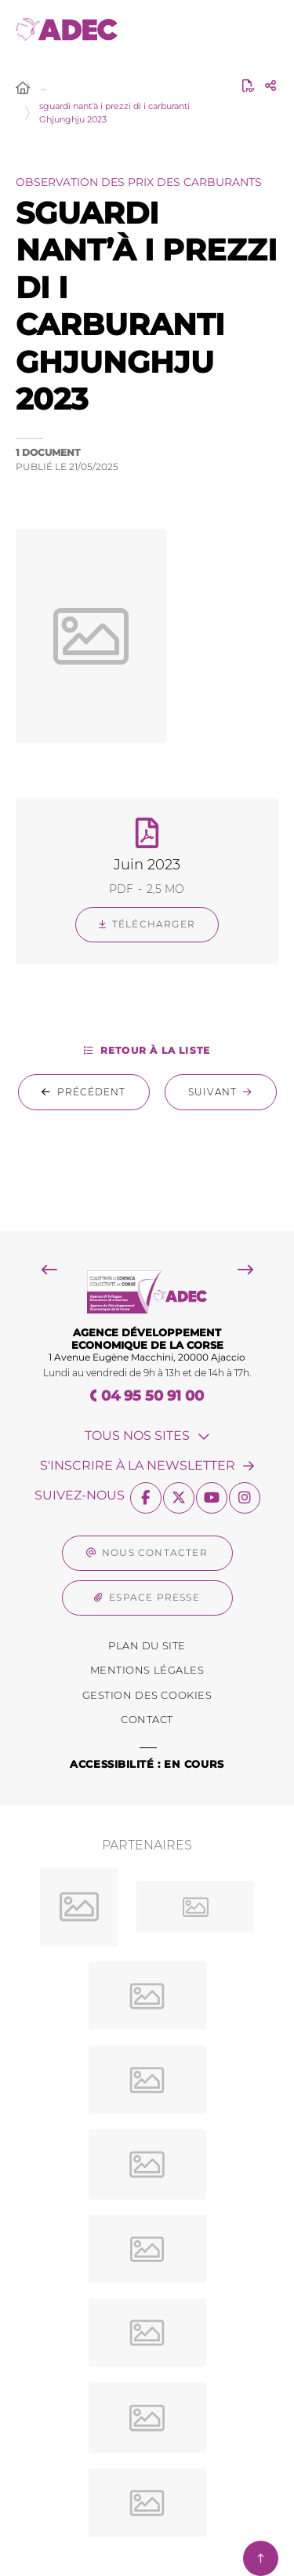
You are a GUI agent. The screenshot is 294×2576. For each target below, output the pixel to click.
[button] (147, 636)
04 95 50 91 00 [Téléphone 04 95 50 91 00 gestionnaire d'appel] (152, 1396)
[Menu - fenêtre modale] (260, 29)
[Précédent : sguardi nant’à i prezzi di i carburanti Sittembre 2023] (84, 1092)
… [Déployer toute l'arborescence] (43, 87)
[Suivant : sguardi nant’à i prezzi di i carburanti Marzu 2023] (221, 1092)
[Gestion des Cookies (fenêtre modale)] (147, 1695)
